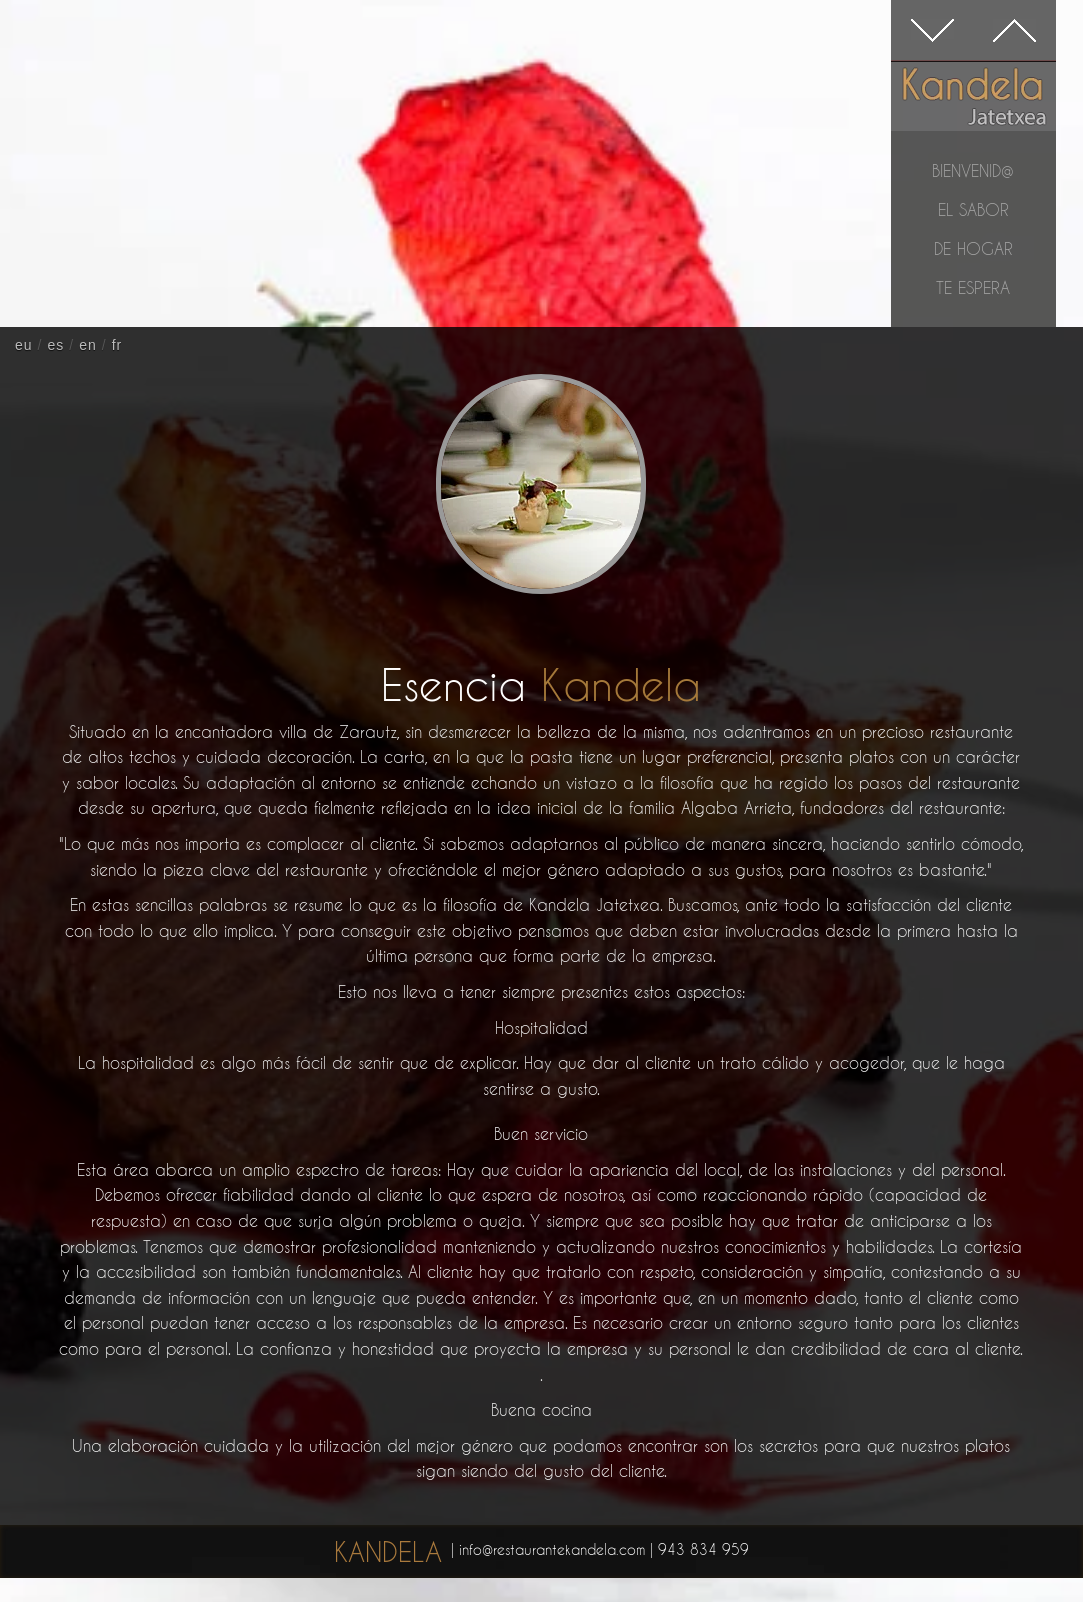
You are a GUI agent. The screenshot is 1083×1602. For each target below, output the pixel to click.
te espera (973, 287)
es (55, 345)
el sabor (973, 209)
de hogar (973, 248)
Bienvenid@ (973, 170)
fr (117, 345)
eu (24, 345)
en (88, 345)
